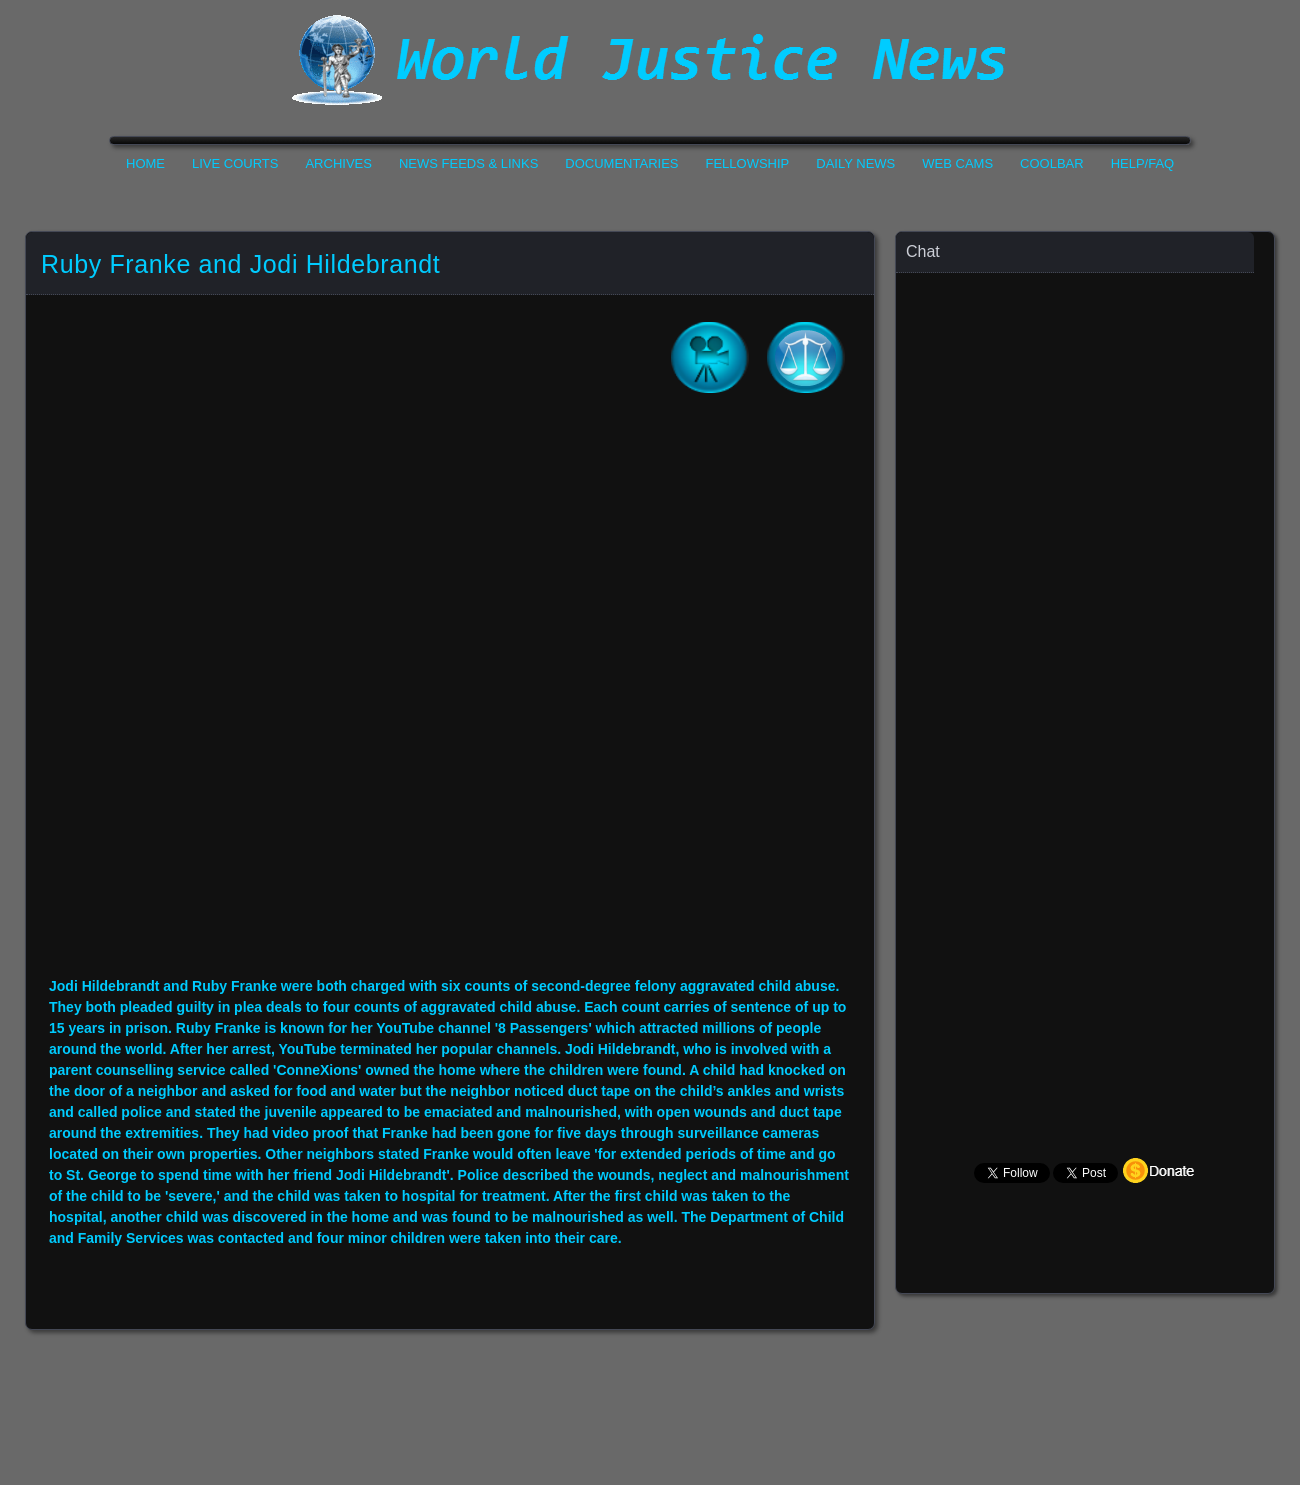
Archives (338, 163)
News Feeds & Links (468, 163)
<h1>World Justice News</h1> (650, 60)
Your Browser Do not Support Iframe (450, 699)
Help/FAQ (1143, 163)
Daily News (855, 163)
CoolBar (1052, 163)
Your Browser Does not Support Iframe (1086, 665)
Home (145, 163)
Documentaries (621, 163)
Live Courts (235, 163)
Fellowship (748, 163)
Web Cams (957, 163)
